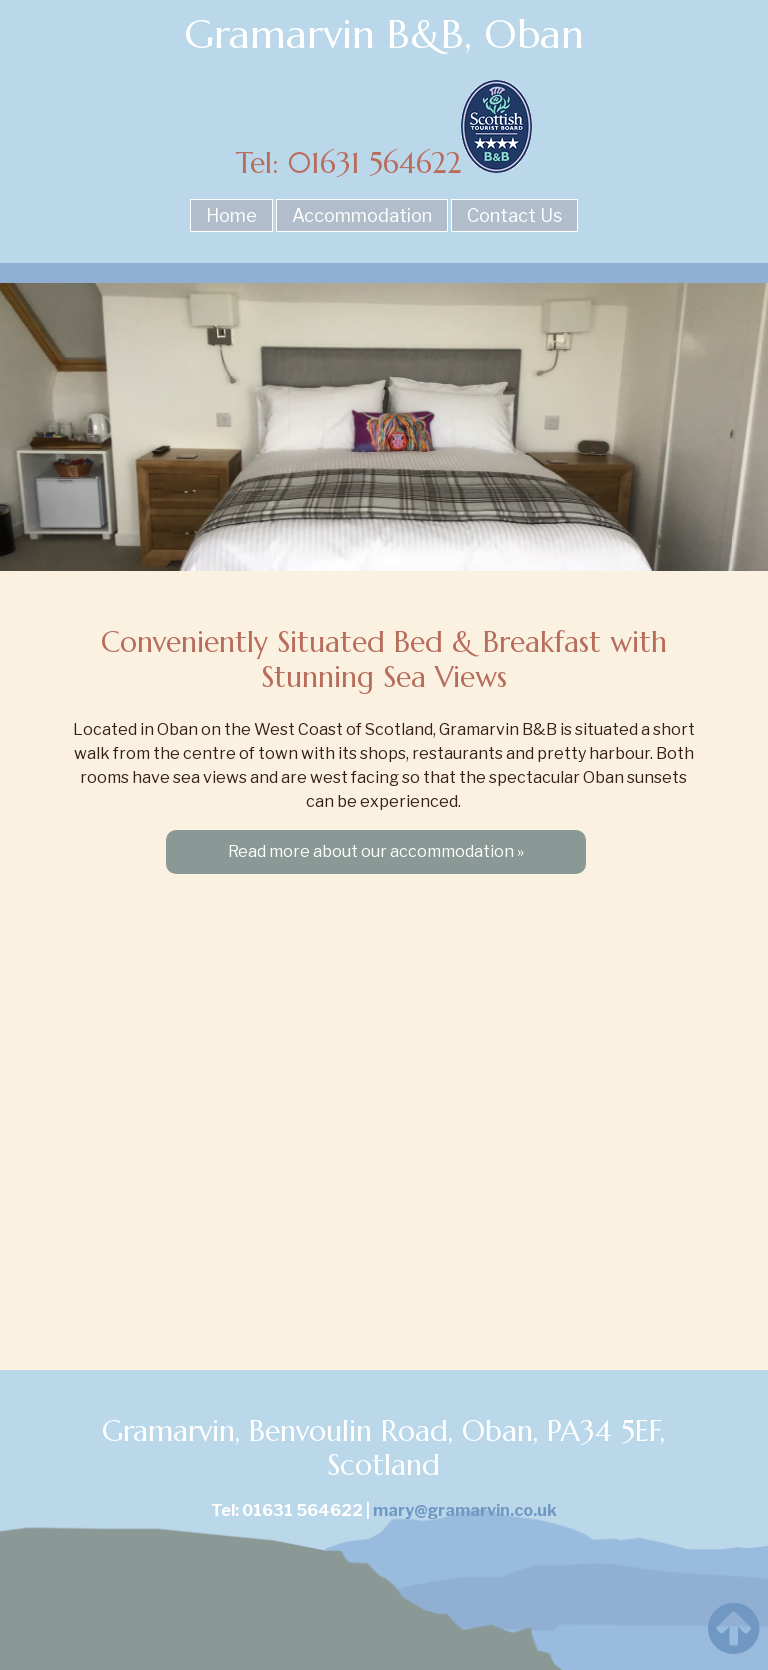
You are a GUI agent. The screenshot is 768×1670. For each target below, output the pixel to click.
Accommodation (362, 215)
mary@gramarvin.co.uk (465, 1510)
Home (231, 215)
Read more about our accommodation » (376, 851)
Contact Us (514, 215)
